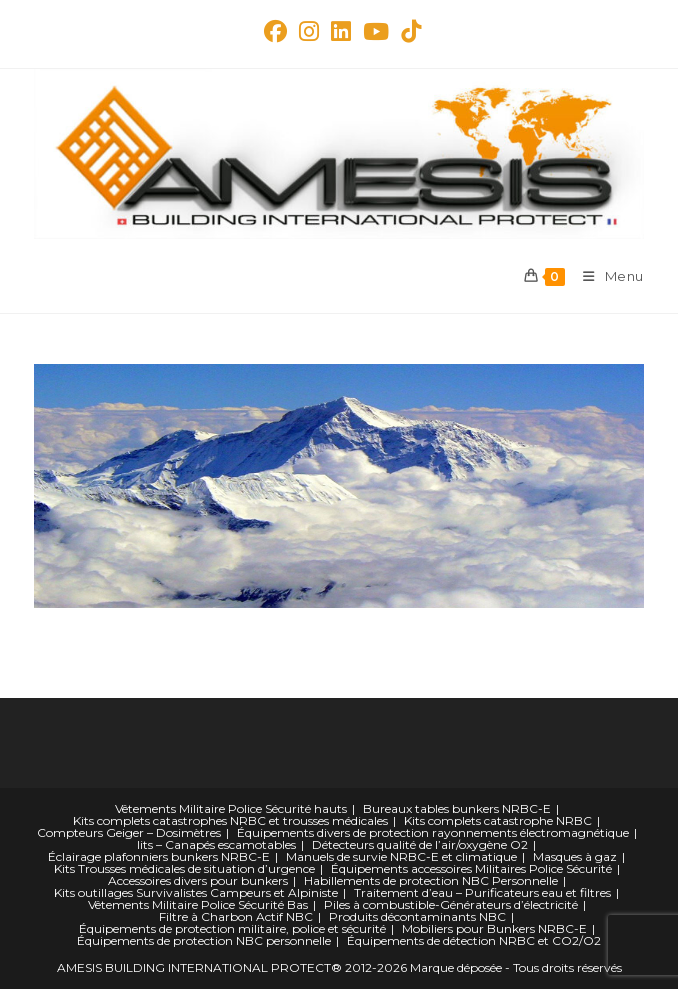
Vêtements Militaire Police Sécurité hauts (231, 808)
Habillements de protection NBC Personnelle (431, 880)
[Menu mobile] (606, 276)
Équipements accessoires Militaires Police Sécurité (471, 868)
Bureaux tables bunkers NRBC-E (457, 808)
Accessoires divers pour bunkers (198, 880)
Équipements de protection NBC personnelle (204, 940)
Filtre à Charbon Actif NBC (236, 916)
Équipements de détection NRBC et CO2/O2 (474, 940)
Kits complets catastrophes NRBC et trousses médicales (230, 820)
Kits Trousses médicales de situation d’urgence (184, 868)
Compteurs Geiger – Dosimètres (129, 832)
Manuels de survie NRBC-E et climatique (401, 856)
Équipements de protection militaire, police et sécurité (232, 928)
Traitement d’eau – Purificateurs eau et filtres (482, 892)
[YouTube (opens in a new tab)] (376, 31)
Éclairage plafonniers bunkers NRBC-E (159, 856)
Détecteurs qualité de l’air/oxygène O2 (420, 844)
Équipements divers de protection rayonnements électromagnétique (433, 832)
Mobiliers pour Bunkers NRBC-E (494, 928)
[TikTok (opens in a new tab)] (408, 31)
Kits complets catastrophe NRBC (498, 820)
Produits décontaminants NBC (417, 916)
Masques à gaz (575, 856)
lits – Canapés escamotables (216, 844)
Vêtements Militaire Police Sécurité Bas (198, 904)
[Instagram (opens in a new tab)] (309, 31)
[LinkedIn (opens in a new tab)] (341, 31)
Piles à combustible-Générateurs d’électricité (451, 904)
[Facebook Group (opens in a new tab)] (275, 31)
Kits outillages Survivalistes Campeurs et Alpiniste (196, 892)
